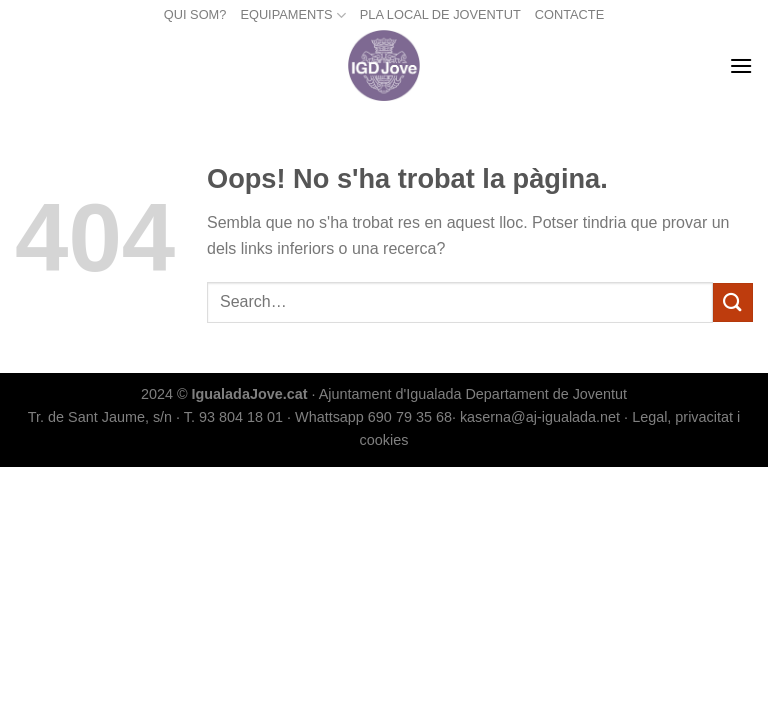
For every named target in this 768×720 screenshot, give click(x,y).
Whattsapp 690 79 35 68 (373, 417)
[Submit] (733, 302)
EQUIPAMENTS (292, 15)
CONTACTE (569, 14)
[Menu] (741, 65)
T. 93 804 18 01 (233, 417)
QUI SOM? (195, 14)
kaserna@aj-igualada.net (540, 417)
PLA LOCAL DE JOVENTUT (440, 14)
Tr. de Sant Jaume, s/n (100, 417)
